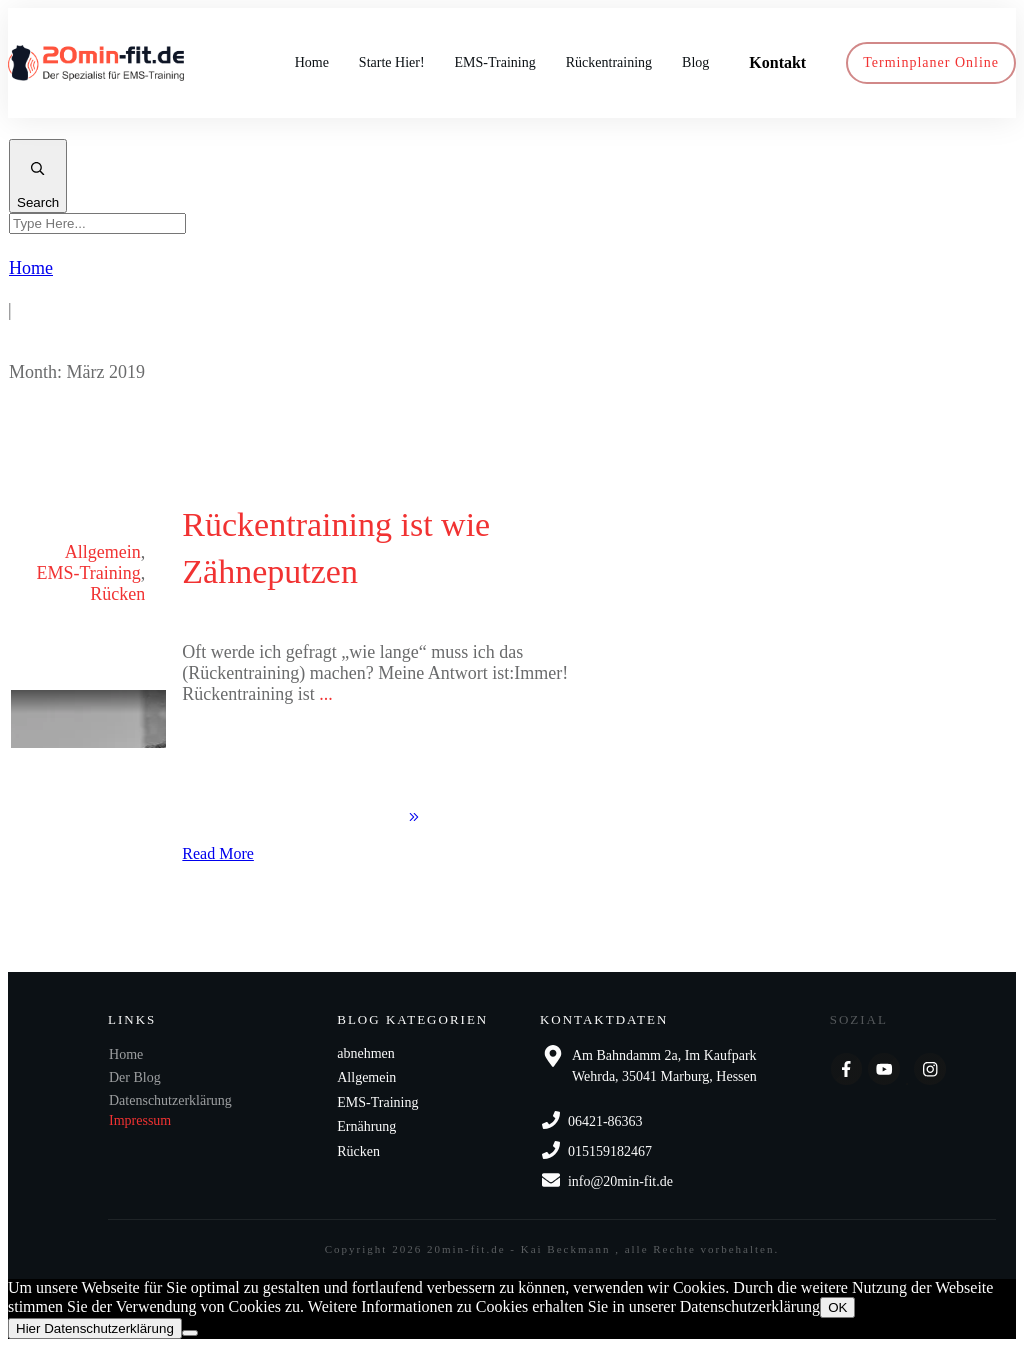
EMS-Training (88, 573)
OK (837, 1307)
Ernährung (366, 1126)
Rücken (117, 594)
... (326, 694)
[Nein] (190, 1333)
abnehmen (366, 1053)
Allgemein (103, 552)
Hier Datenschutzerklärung (95, 1328)
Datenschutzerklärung (170, 1100)
